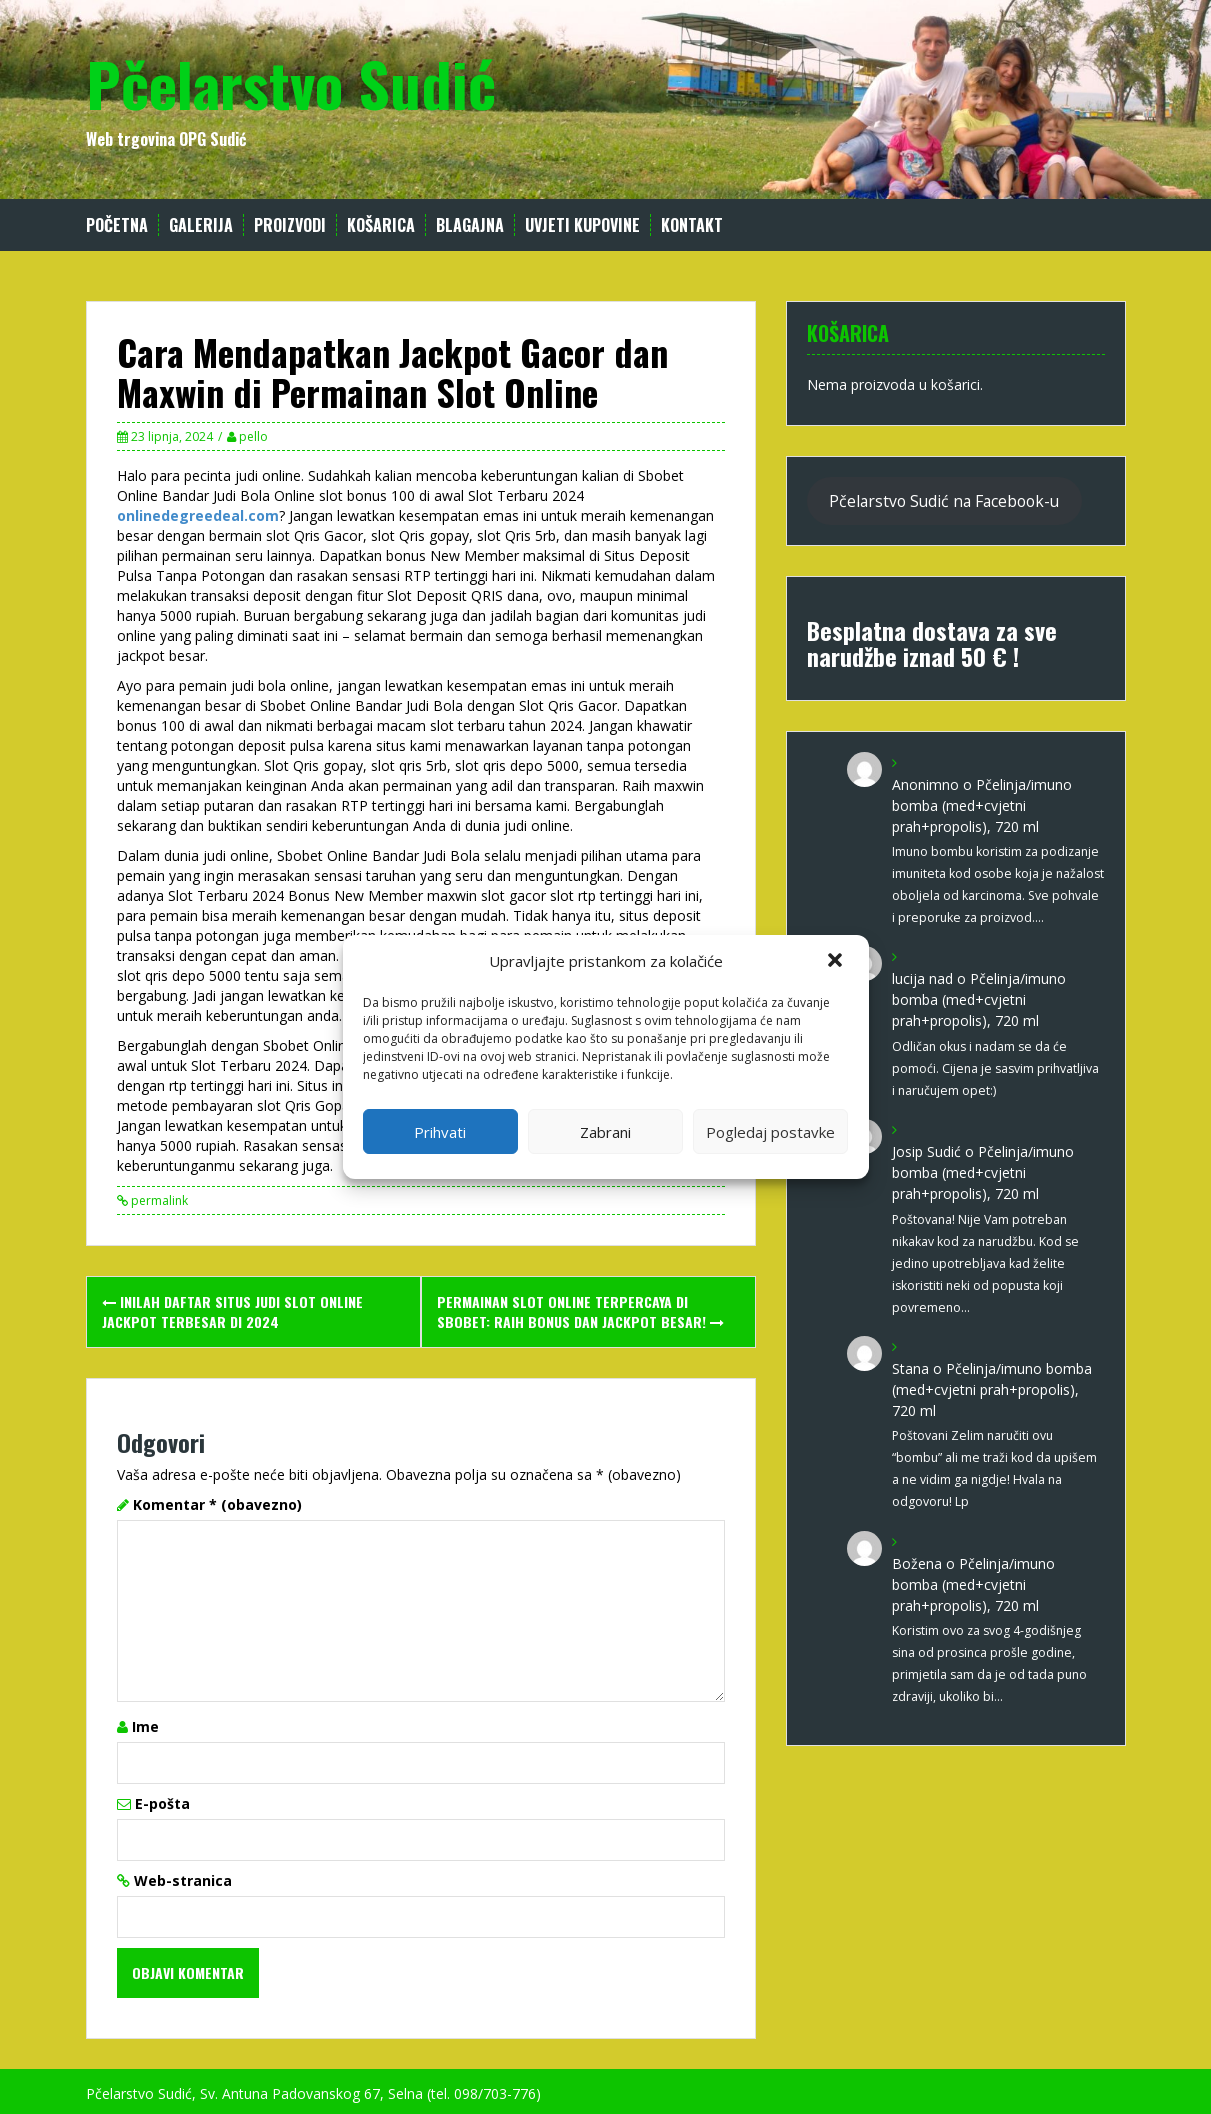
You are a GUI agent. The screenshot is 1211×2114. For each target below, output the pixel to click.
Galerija (201, 225)
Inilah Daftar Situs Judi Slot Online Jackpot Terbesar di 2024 (232, 1311)
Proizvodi (290, 225)
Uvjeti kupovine (582, 225)
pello (253, 436)
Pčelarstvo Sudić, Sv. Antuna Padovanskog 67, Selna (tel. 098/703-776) (313, 2093)
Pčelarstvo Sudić (291, 82)
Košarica (381, 225)
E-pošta (162, 1803)
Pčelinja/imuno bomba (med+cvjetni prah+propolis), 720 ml (982, 805)
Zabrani (605, 1132)
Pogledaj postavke (770, 1132)
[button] (837, 962)
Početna (117, 225)
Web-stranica (183, 1880)
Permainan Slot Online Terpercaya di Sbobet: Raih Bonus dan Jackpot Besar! (580, 1311)
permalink (158, 1200)
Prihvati (440, 1132)
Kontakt (692, 225)
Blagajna (470, 225)
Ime (145, 1726)
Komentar (217, 1504)
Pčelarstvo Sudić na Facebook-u (944, 501)
